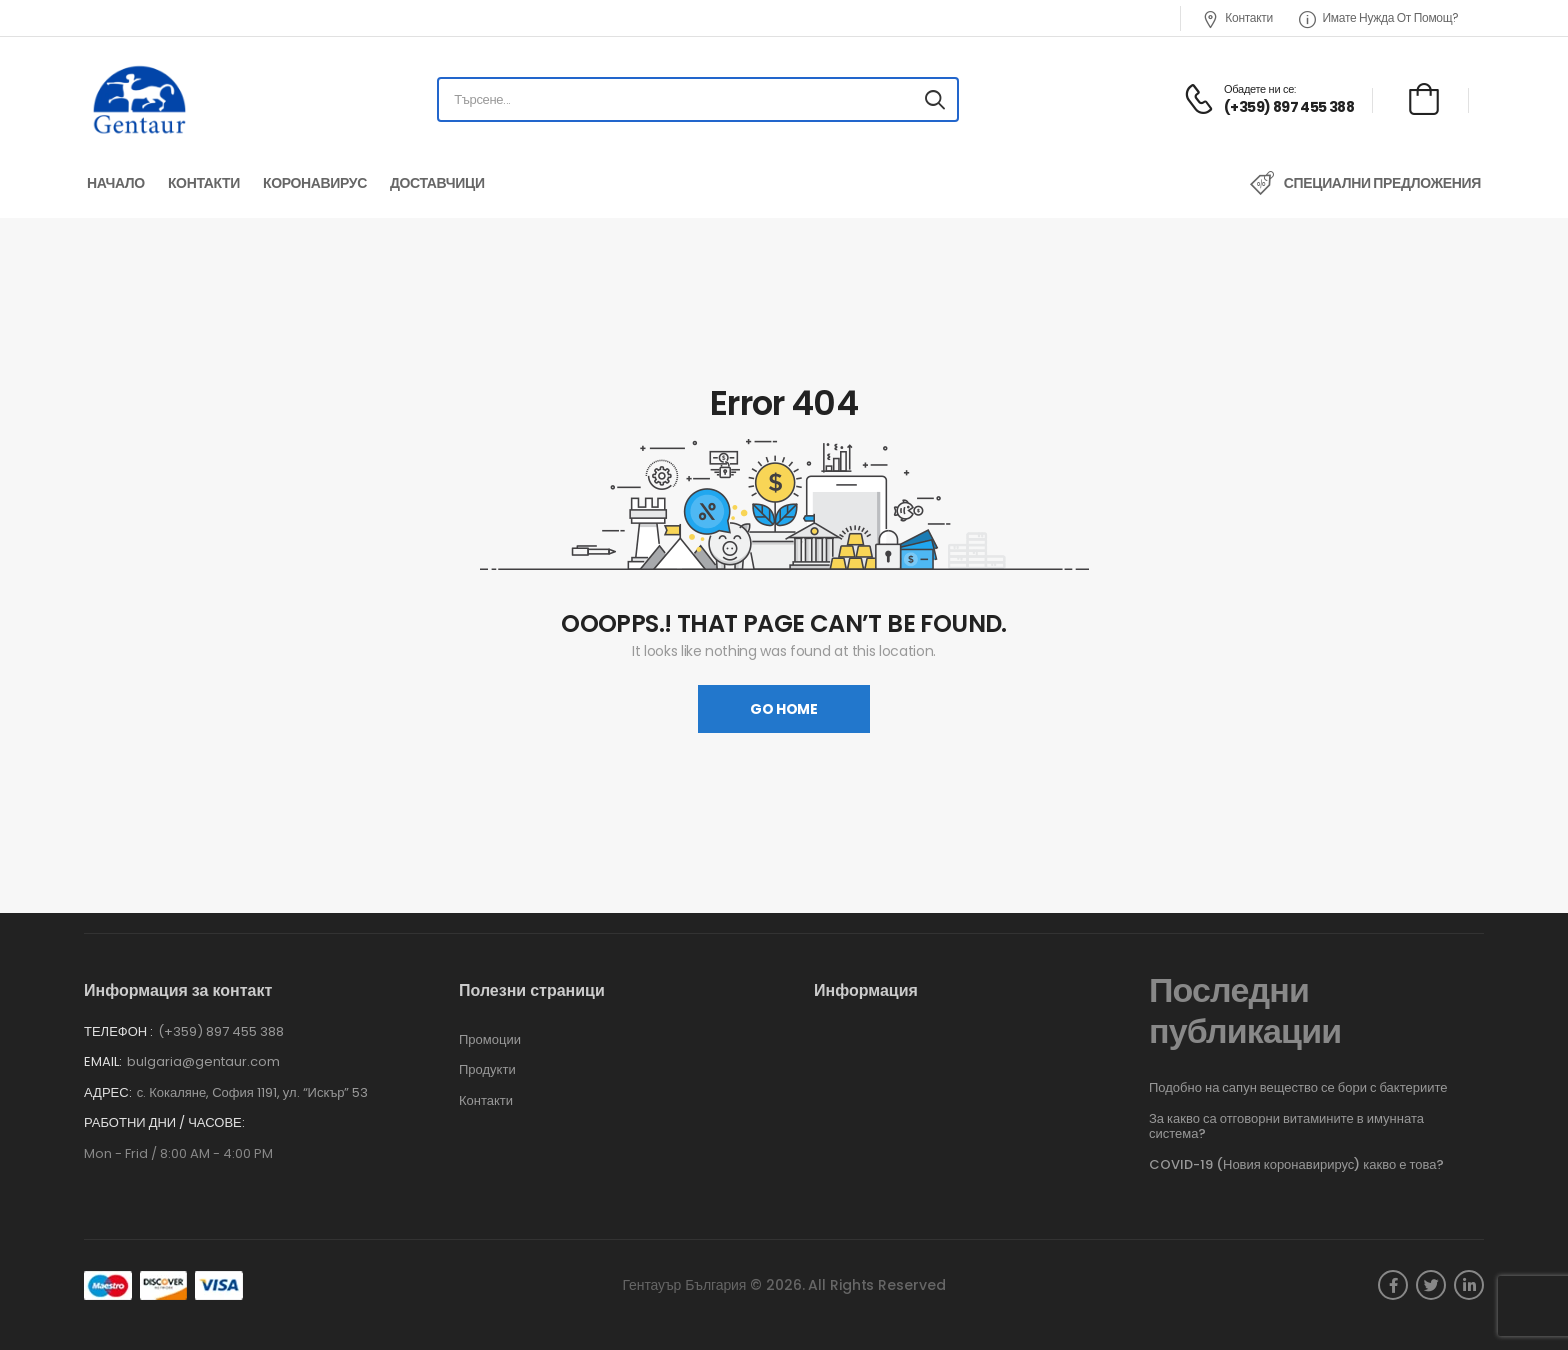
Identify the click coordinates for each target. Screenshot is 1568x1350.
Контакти (1237, 18)
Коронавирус (315, 183)
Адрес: (108, 1092)
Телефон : (118, 1031)
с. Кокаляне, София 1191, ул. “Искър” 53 (253, 1092)
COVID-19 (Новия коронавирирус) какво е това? (1297, 1164)
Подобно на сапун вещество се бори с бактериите (1298, 1087)
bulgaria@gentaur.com (203, 1061)
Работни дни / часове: (164, 1123)
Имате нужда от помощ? (1379, 18)
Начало (116, 183)
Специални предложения (1382, 183)
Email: (103, 1061)
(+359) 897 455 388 (221, 1031)
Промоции (490, 1040)
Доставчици (437, 183)
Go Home (784, 709)
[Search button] (935, 100)
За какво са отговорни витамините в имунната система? (1286, 1126)
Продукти (487, 1070)
